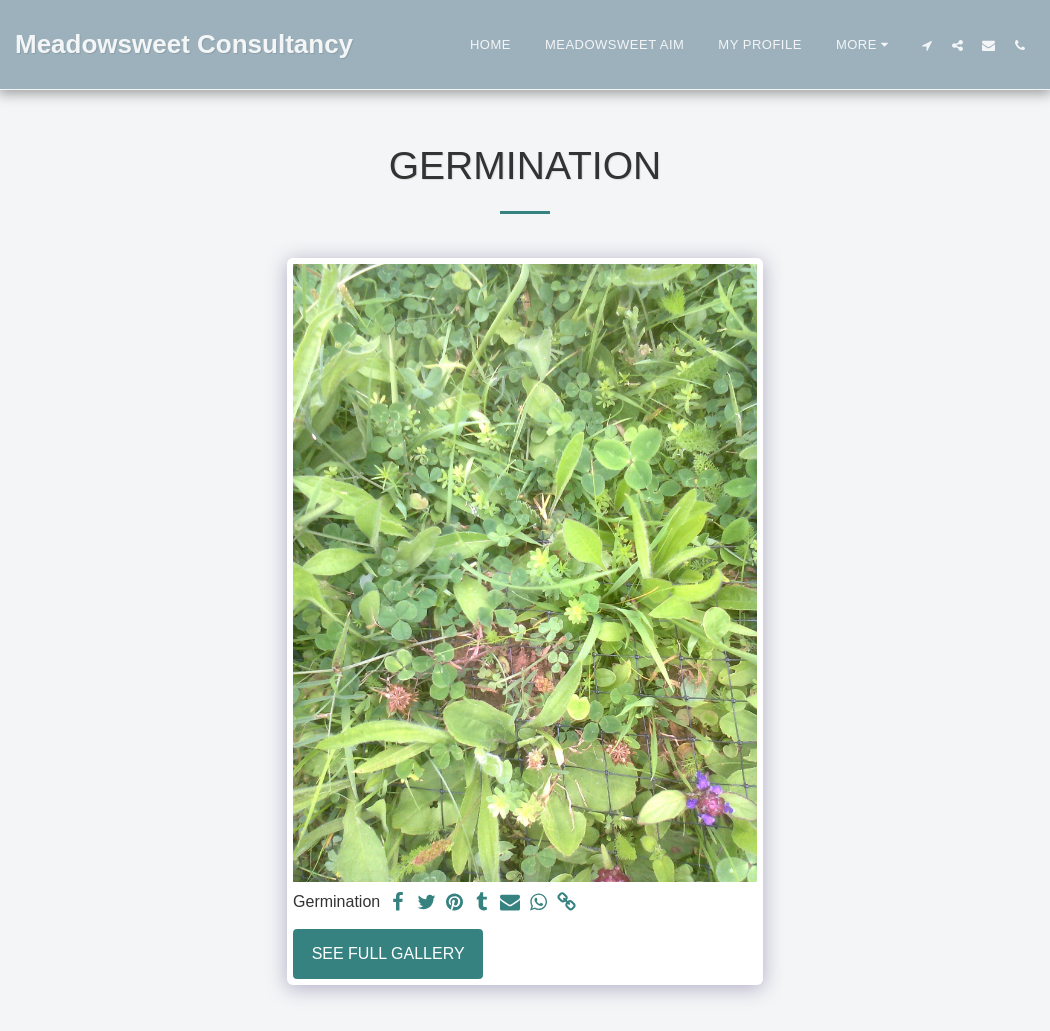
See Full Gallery (388, 953)
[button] (926, 45)
